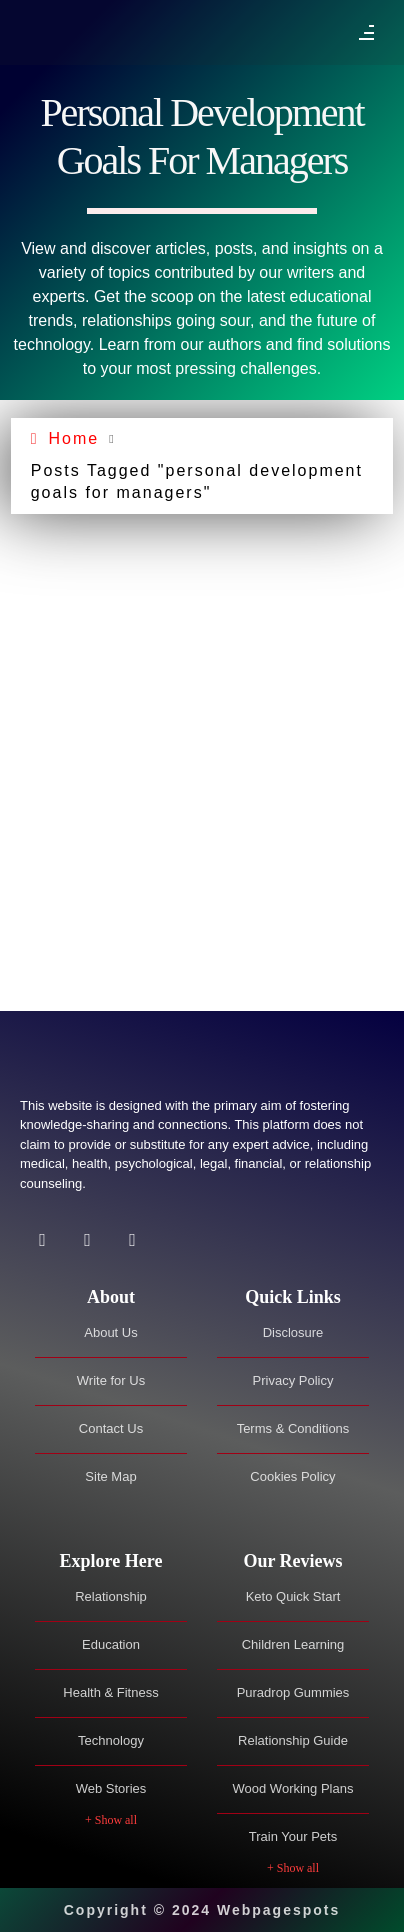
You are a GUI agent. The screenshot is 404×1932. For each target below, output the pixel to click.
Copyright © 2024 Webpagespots (202, 1910)
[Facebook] (42, 1240)
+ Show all (111, 1820)
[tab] (111, 1298)
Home (73, 438)
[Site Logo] (120, 1056)
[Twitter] (87, 1240)
